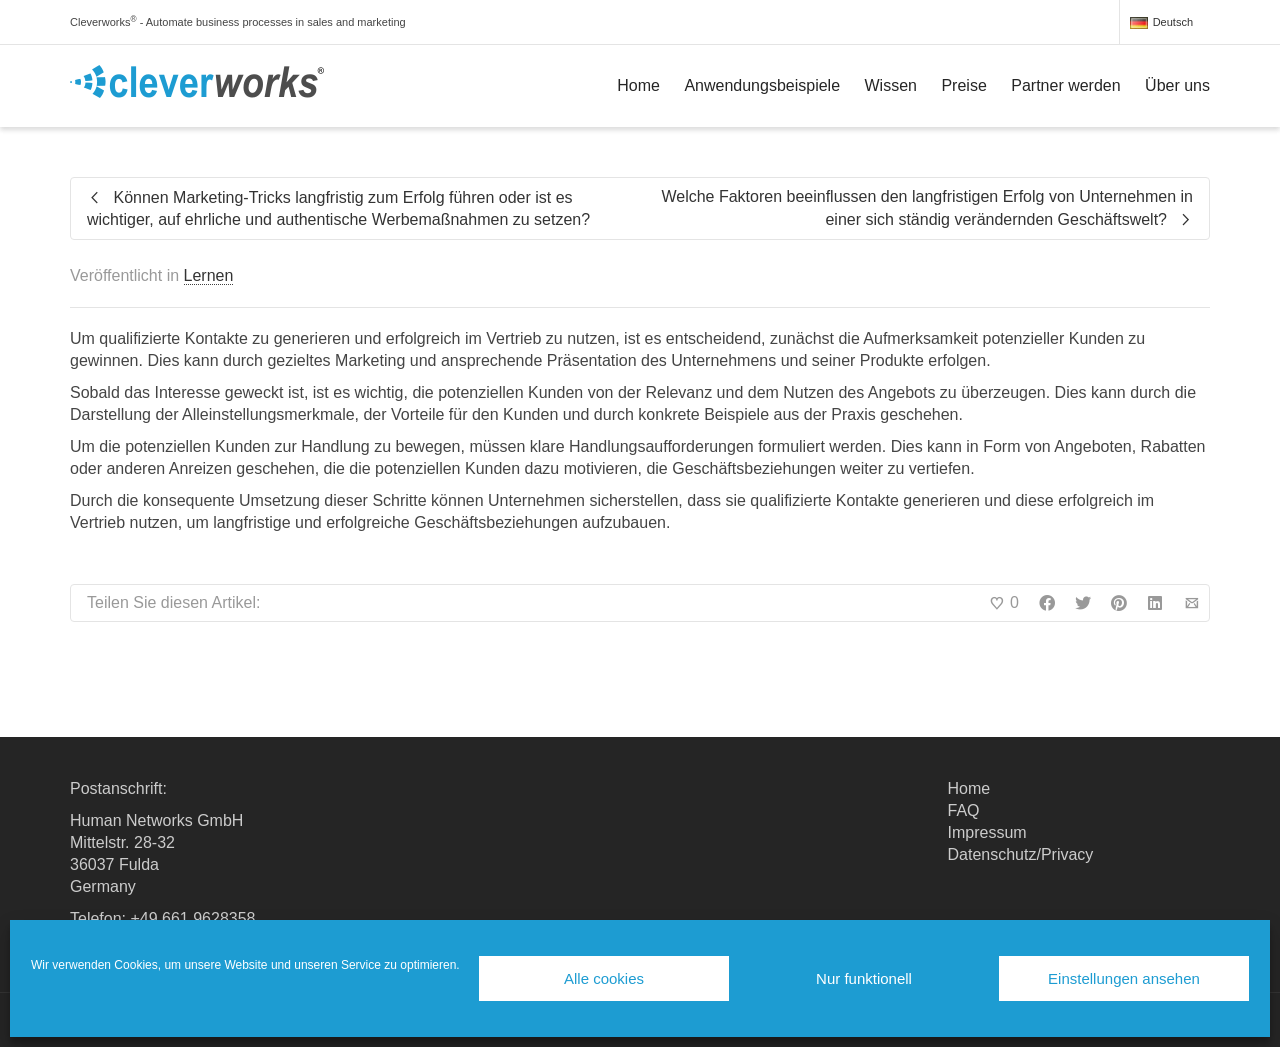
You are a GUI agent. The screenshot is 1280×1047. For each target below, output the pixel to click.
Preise (963, 85)
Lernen (209, 275)
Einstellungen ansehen (1124, 978)
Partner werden (1065, 85)
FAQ (964, 810)
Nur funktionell (864, 978)
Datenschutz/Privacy (1021, 854)
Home (638, 85)
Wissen (891, 85)
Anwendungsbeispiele (762, 85)
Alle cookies (604, 978)
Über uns (1177, 85)
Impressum (987, 832)
